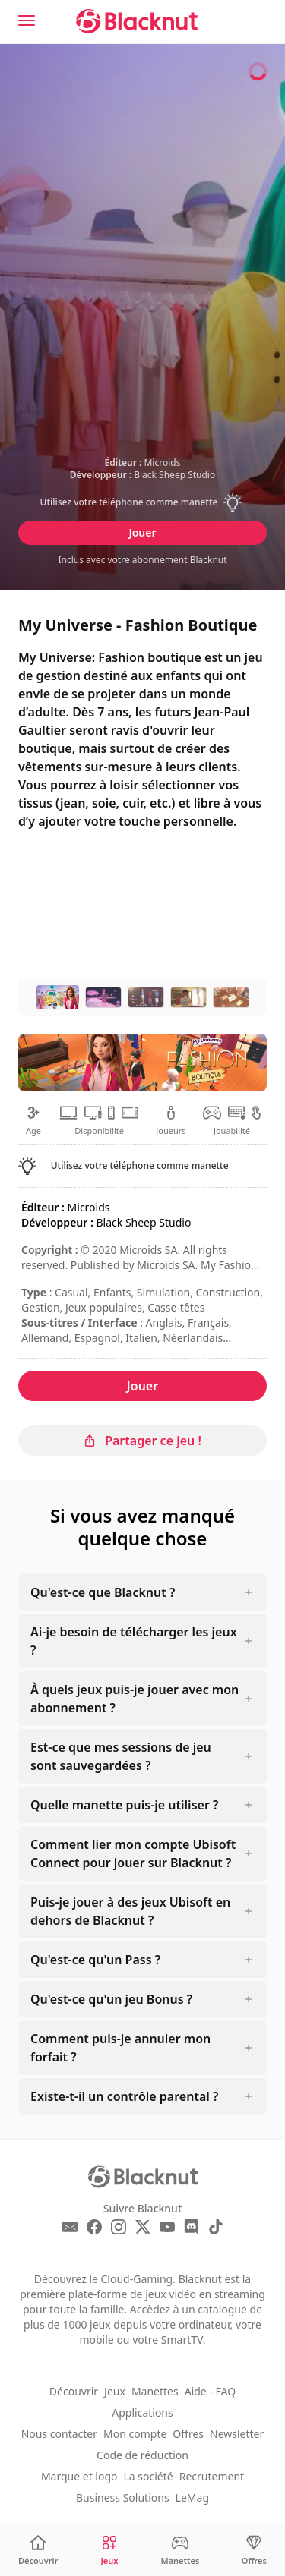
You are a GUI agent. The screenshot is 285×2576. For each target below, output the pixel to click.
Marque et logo (79, 2476)
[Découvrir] (38, 2550)
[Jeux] (109, 2550)
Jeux (114, 2391)
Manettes (155, 2391)
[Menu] (26, 20)
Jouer (142, 532)
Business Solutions (122, 2497)
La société (148, 2476)
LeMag (192, 2497)
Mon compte (134, 2433)
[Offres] (254, 2550)
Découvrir (73, 2391)
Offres (188, 2433)
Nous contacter (59, 2433)
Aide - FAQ (210, 2391)
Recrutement (211, 2476)
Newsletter (237, 2433)
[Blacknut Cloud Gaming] (137, 21)
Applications (142, 2412)
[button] (143, 502)
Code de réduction (142, 2455)
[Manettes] (179, 2550)
